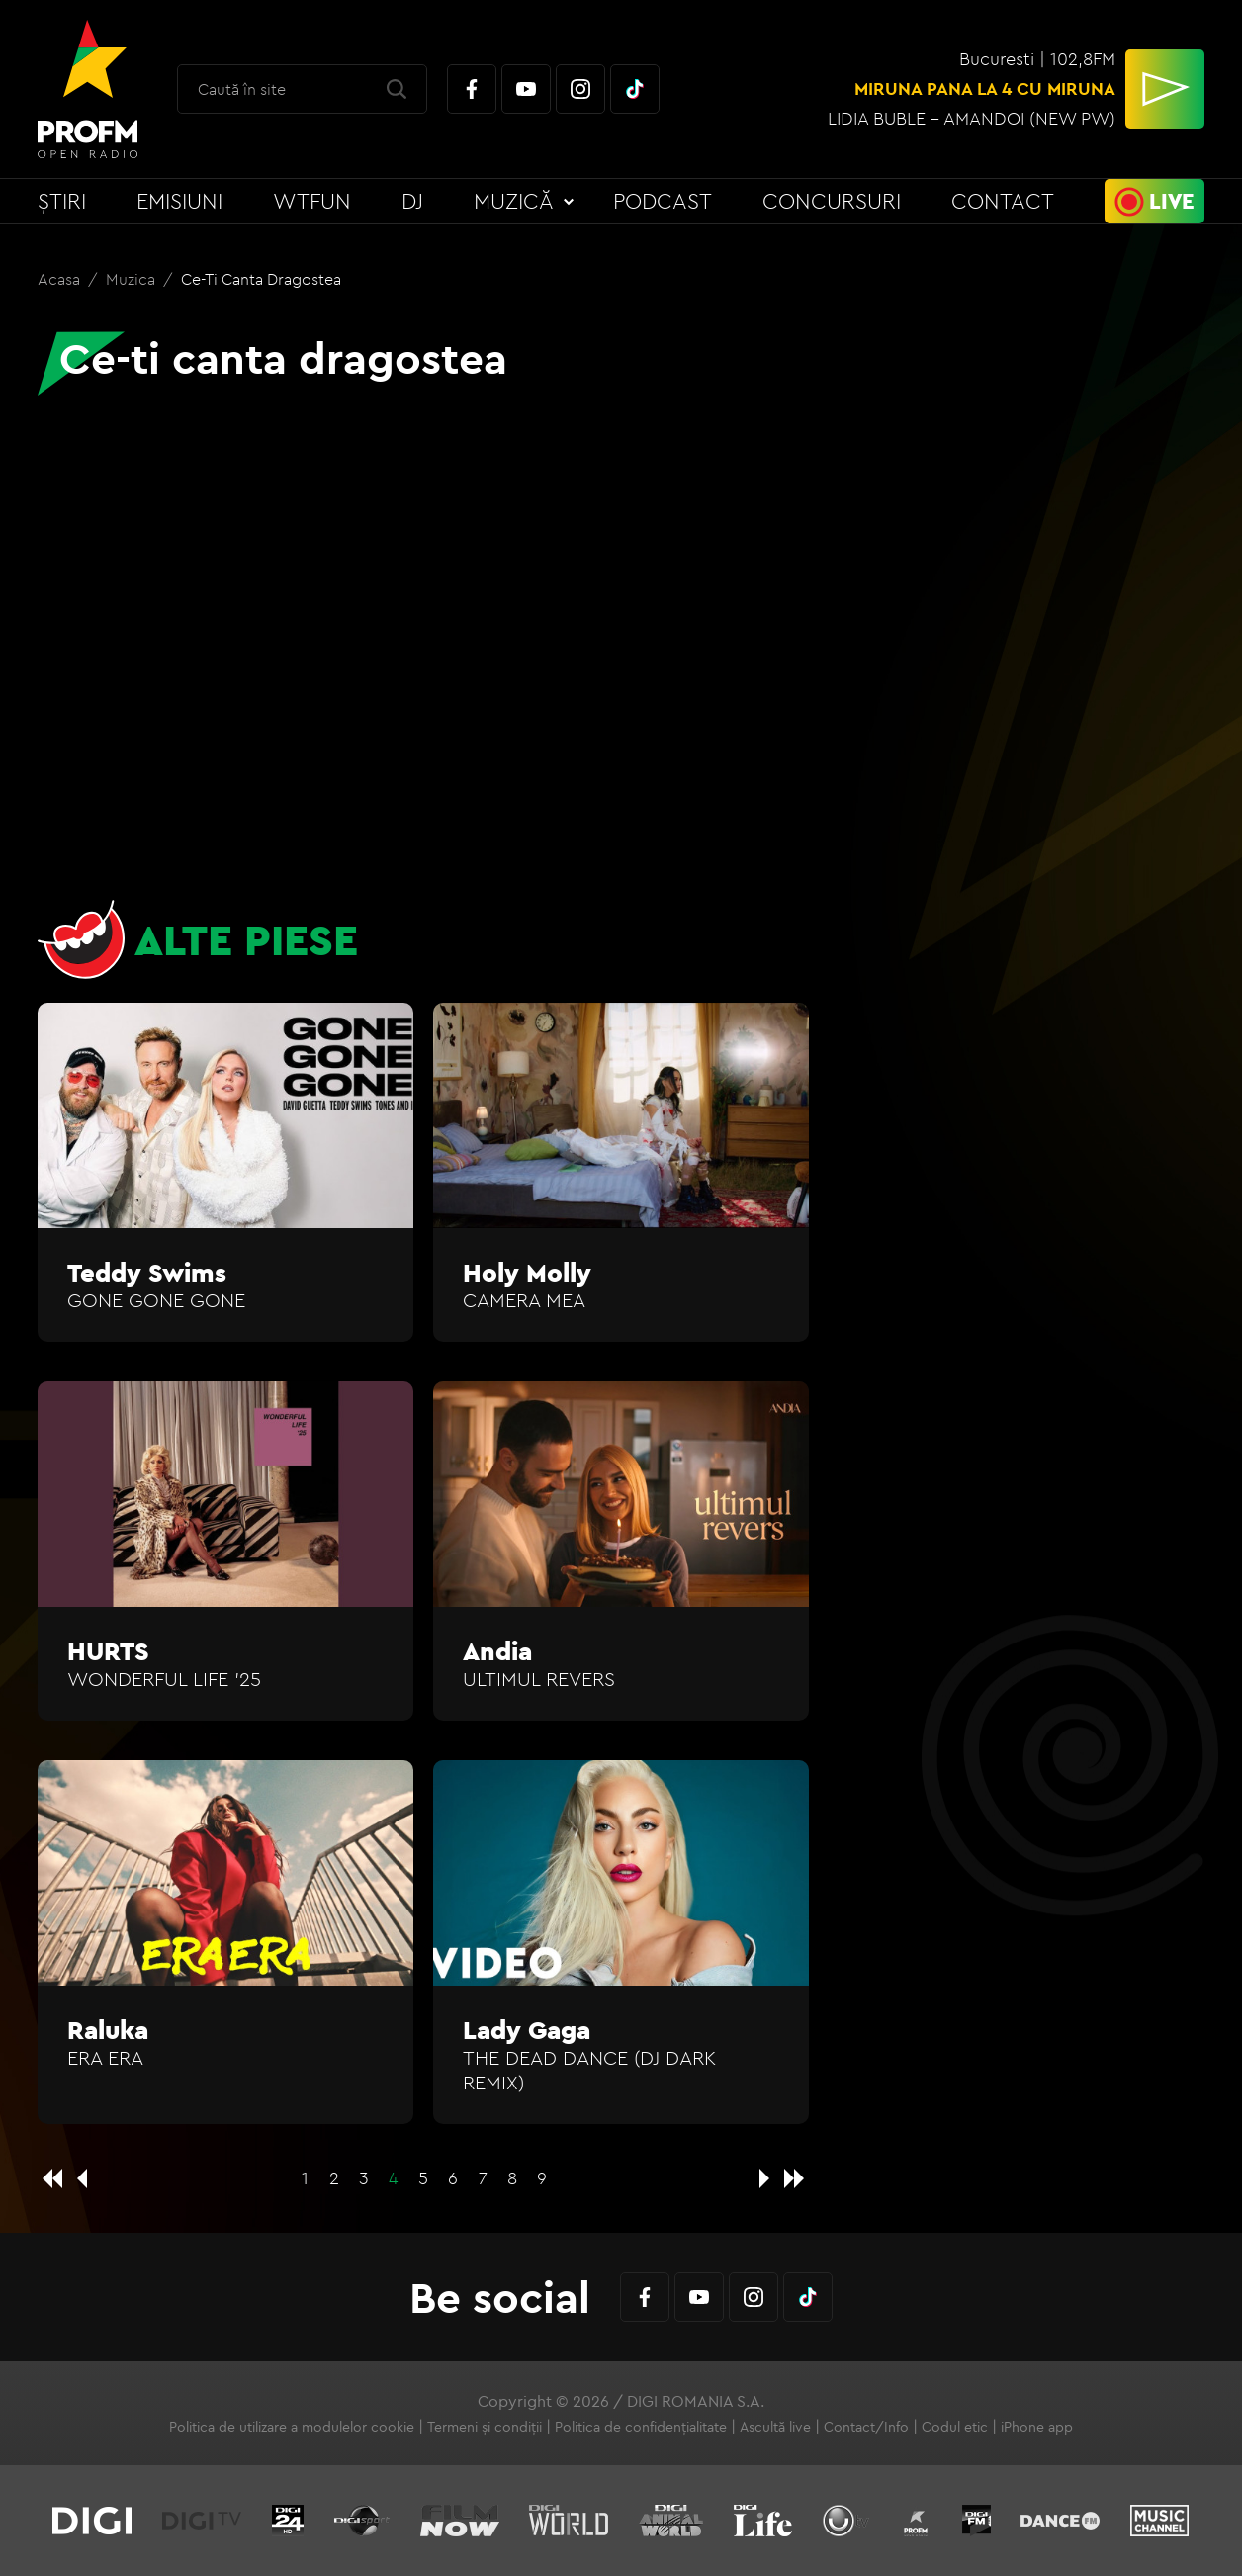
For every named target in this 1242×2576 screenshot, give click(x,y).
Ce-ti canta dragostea (261, 279)
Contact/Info (866, 2427)
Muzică (514, 201)
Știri (62, 201)
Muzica (132, 279)
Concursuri (831, 201)
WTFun (312, 201)
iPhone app (1037, 2427)
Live (1172, 201)
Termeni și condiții (484, 2427)
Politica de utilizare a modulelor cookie (291, 2427)
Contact (1002, 201)
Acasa (61, 279)
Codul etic (955, 2427)
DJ (412, 201)
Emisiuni (179, 201)
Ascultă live (775, 2427)
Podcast (662, 201)
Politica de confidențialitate (641, 2427)
